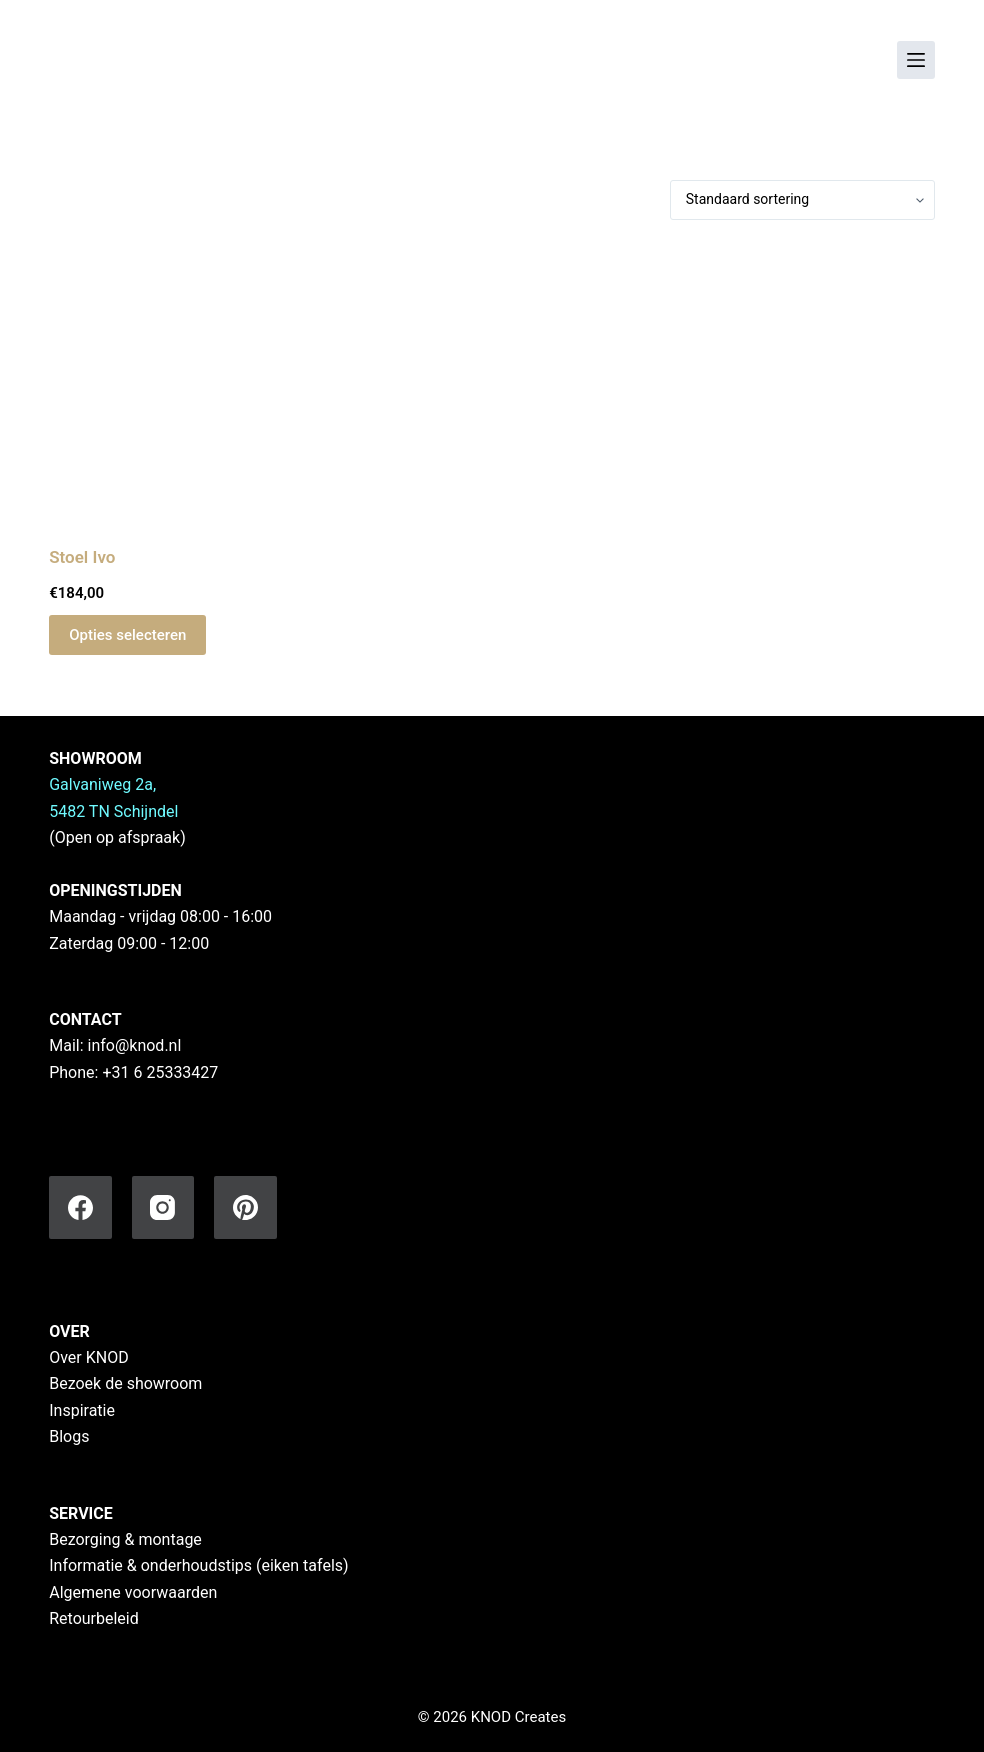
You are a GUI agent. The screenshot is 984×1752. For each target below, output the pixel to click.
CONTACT (85, 1019)
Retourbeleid (94, 1618)
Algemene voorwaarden (133, 1592)
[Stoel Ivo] (186, 382)
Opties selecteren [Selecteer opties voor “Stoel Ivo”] (127, 635)
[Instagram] (163, 1207)
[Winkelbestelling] (802, 200)
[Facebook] (80, 1207)
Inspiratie (82, 1410)
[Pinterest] (245, 1207)
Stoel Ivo (82, 557)
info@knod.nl (135, 1045)
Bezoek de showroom (125, 1383)
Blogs (69, 1436)
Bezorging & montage (125, 1539)
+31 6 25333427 (160, 1072)
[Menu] (916, 60)
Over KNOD (89, 1357)
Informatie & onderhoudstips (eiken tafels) (198, 1565)
